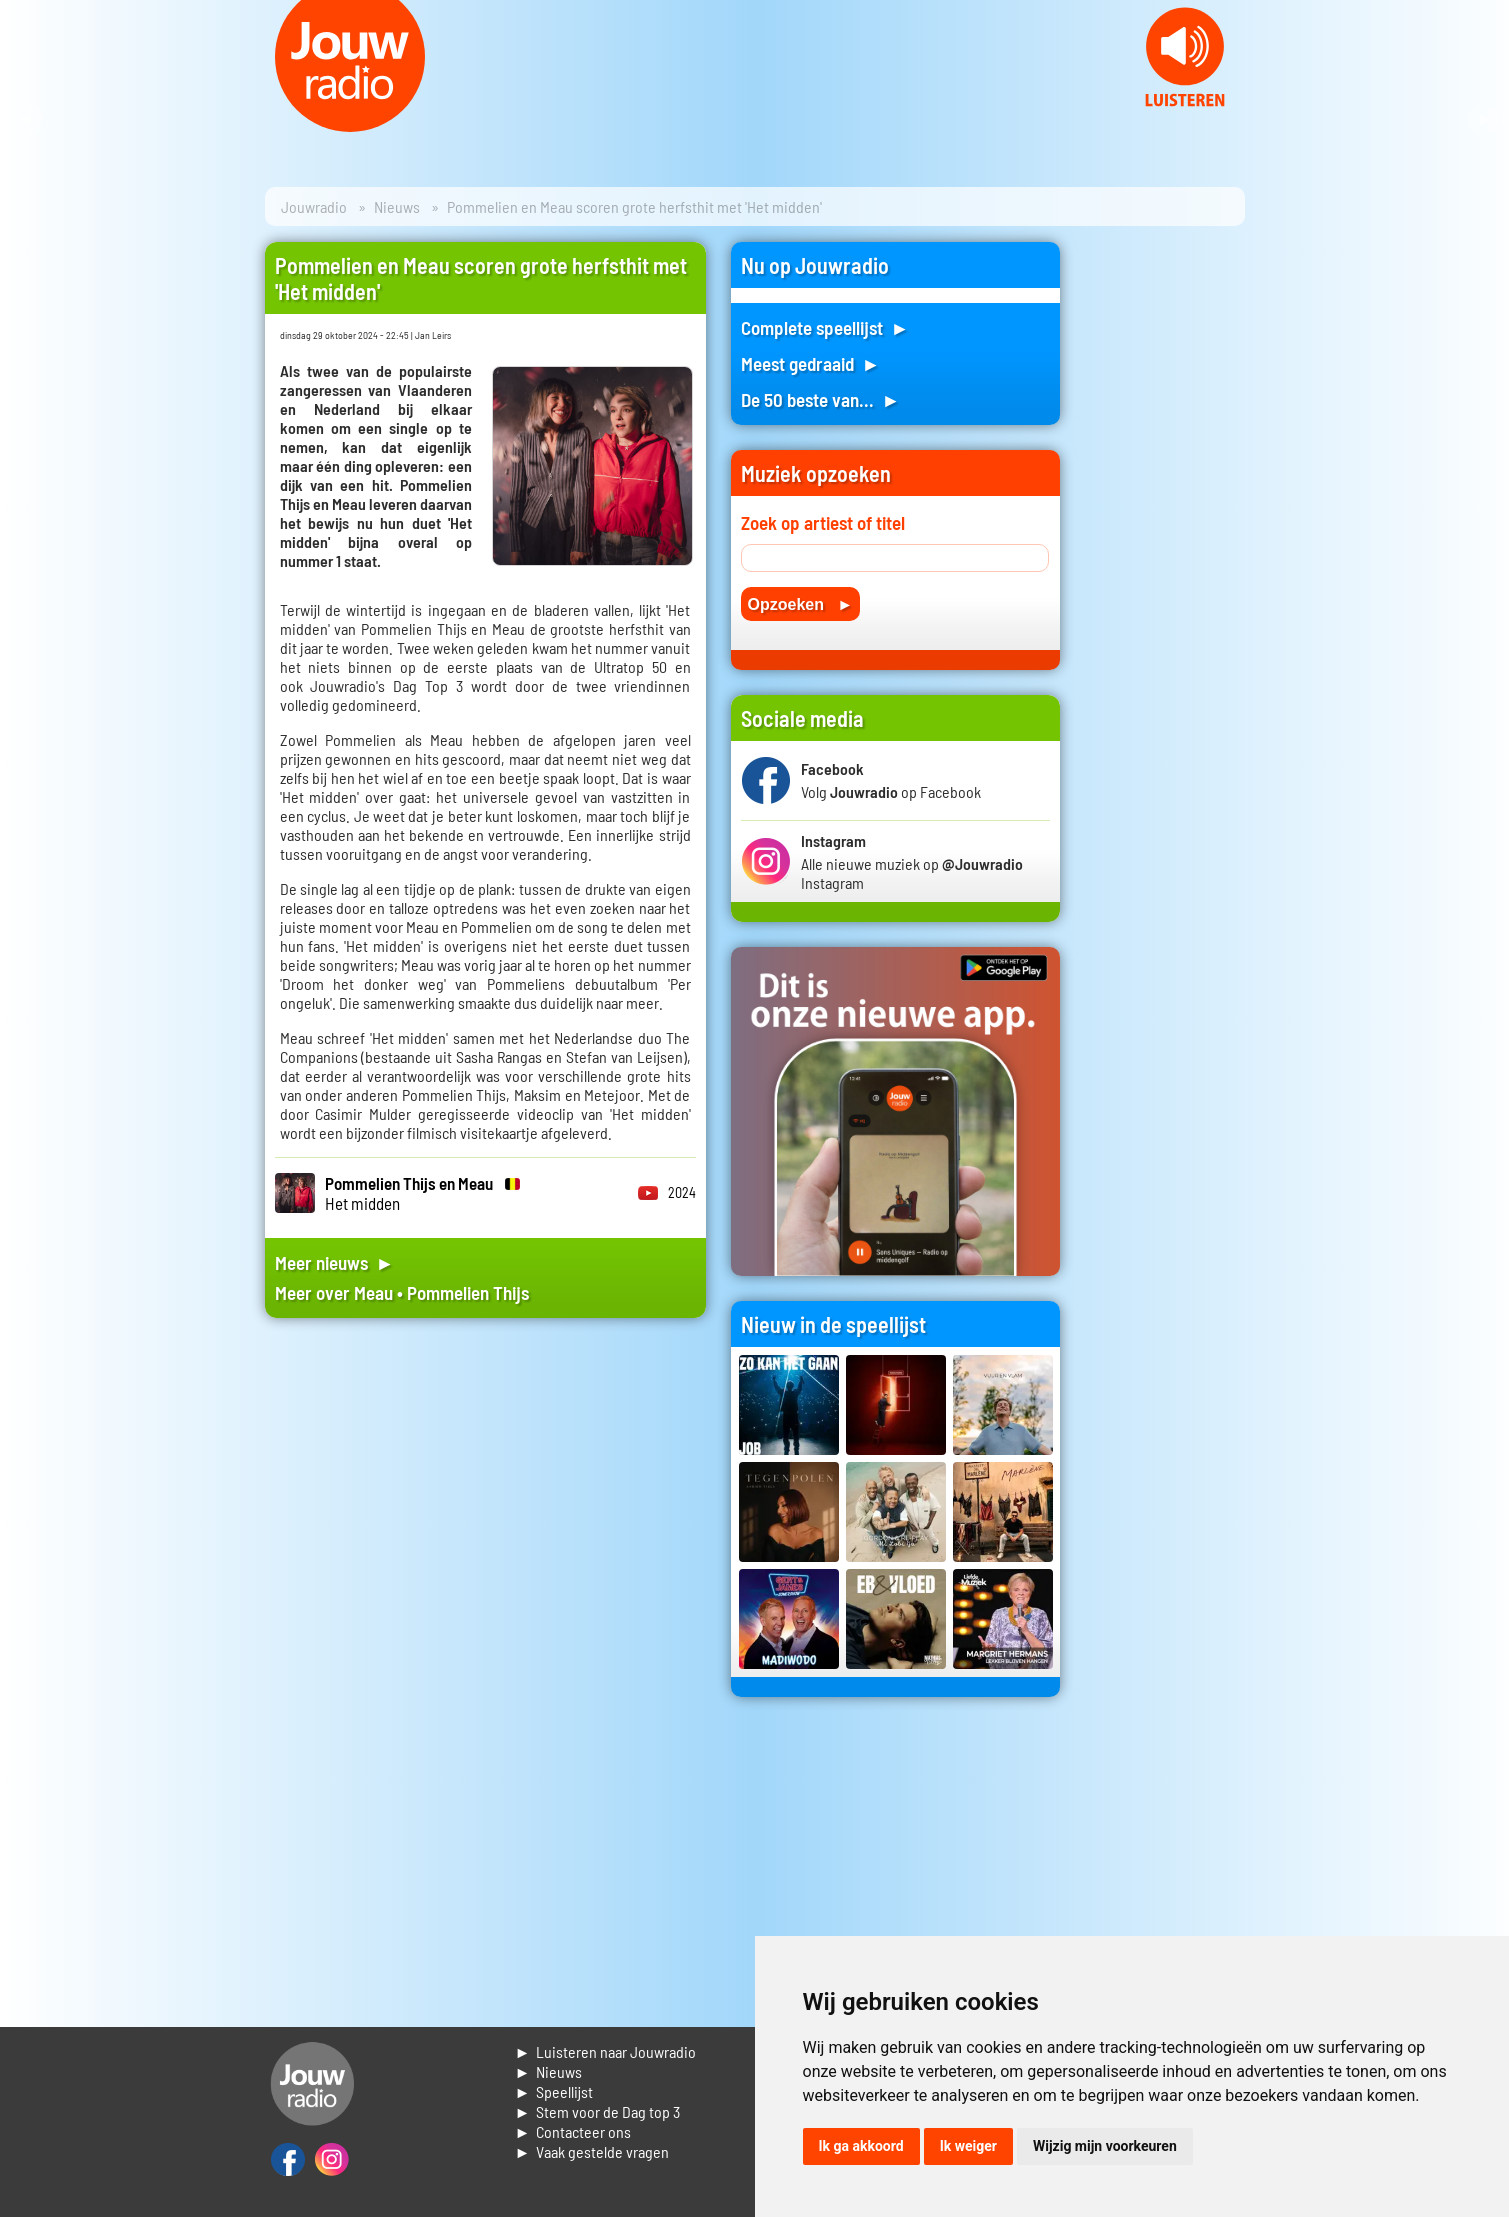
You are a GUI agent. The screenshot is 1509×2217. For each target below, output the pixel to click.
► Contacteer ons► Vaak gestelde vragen (592, 2141)
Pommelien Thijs (468, 1292)
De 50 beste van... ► (821, 399)
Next (1483, 120)
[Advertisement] (1165, 542)
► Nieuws (549, 2071)
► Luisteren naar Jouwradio (606, 2051)
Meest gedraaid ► (811, 363)
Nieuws (397, 206)
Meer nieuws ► (335, 1262)
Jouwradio (314, 206)
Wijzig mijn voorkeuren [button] (1105, 2146)
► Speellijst (554, 2091)
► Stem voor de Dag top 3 (598, 2111)
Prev (26, 120)
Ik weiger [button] (968, 2146)
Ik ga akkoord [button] (861, 2146)
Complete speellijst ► (825, 327)
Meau (373, 1292)
